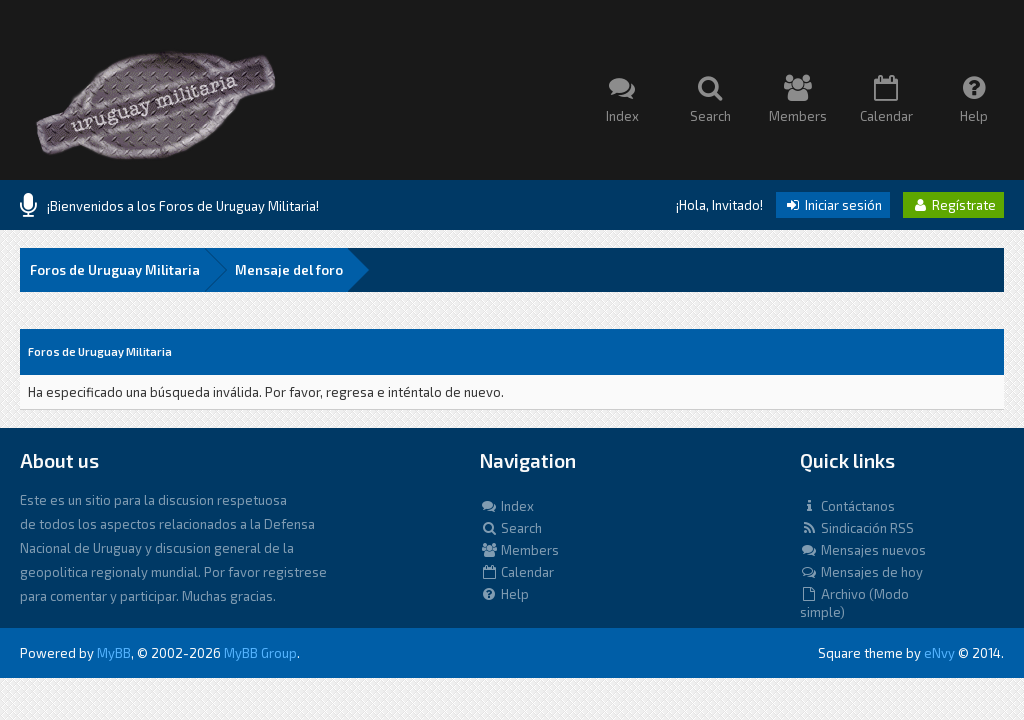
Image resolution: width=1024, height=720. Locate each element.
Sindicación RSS (857, 528)
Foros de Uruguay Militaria (115, 270)
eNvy (939, 653)
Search (511, 528)
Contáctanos (847, 506)
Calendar (517, 572)
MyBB (114, 653)
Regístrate (953, 205)
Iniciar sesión (833, 205)
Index (507, 506)
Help (504, 594)
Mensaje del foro (289, 270)
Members (519, 550)
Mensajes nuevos (863, 550)
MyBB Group (260, 653)
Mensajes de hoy (861, 572)
